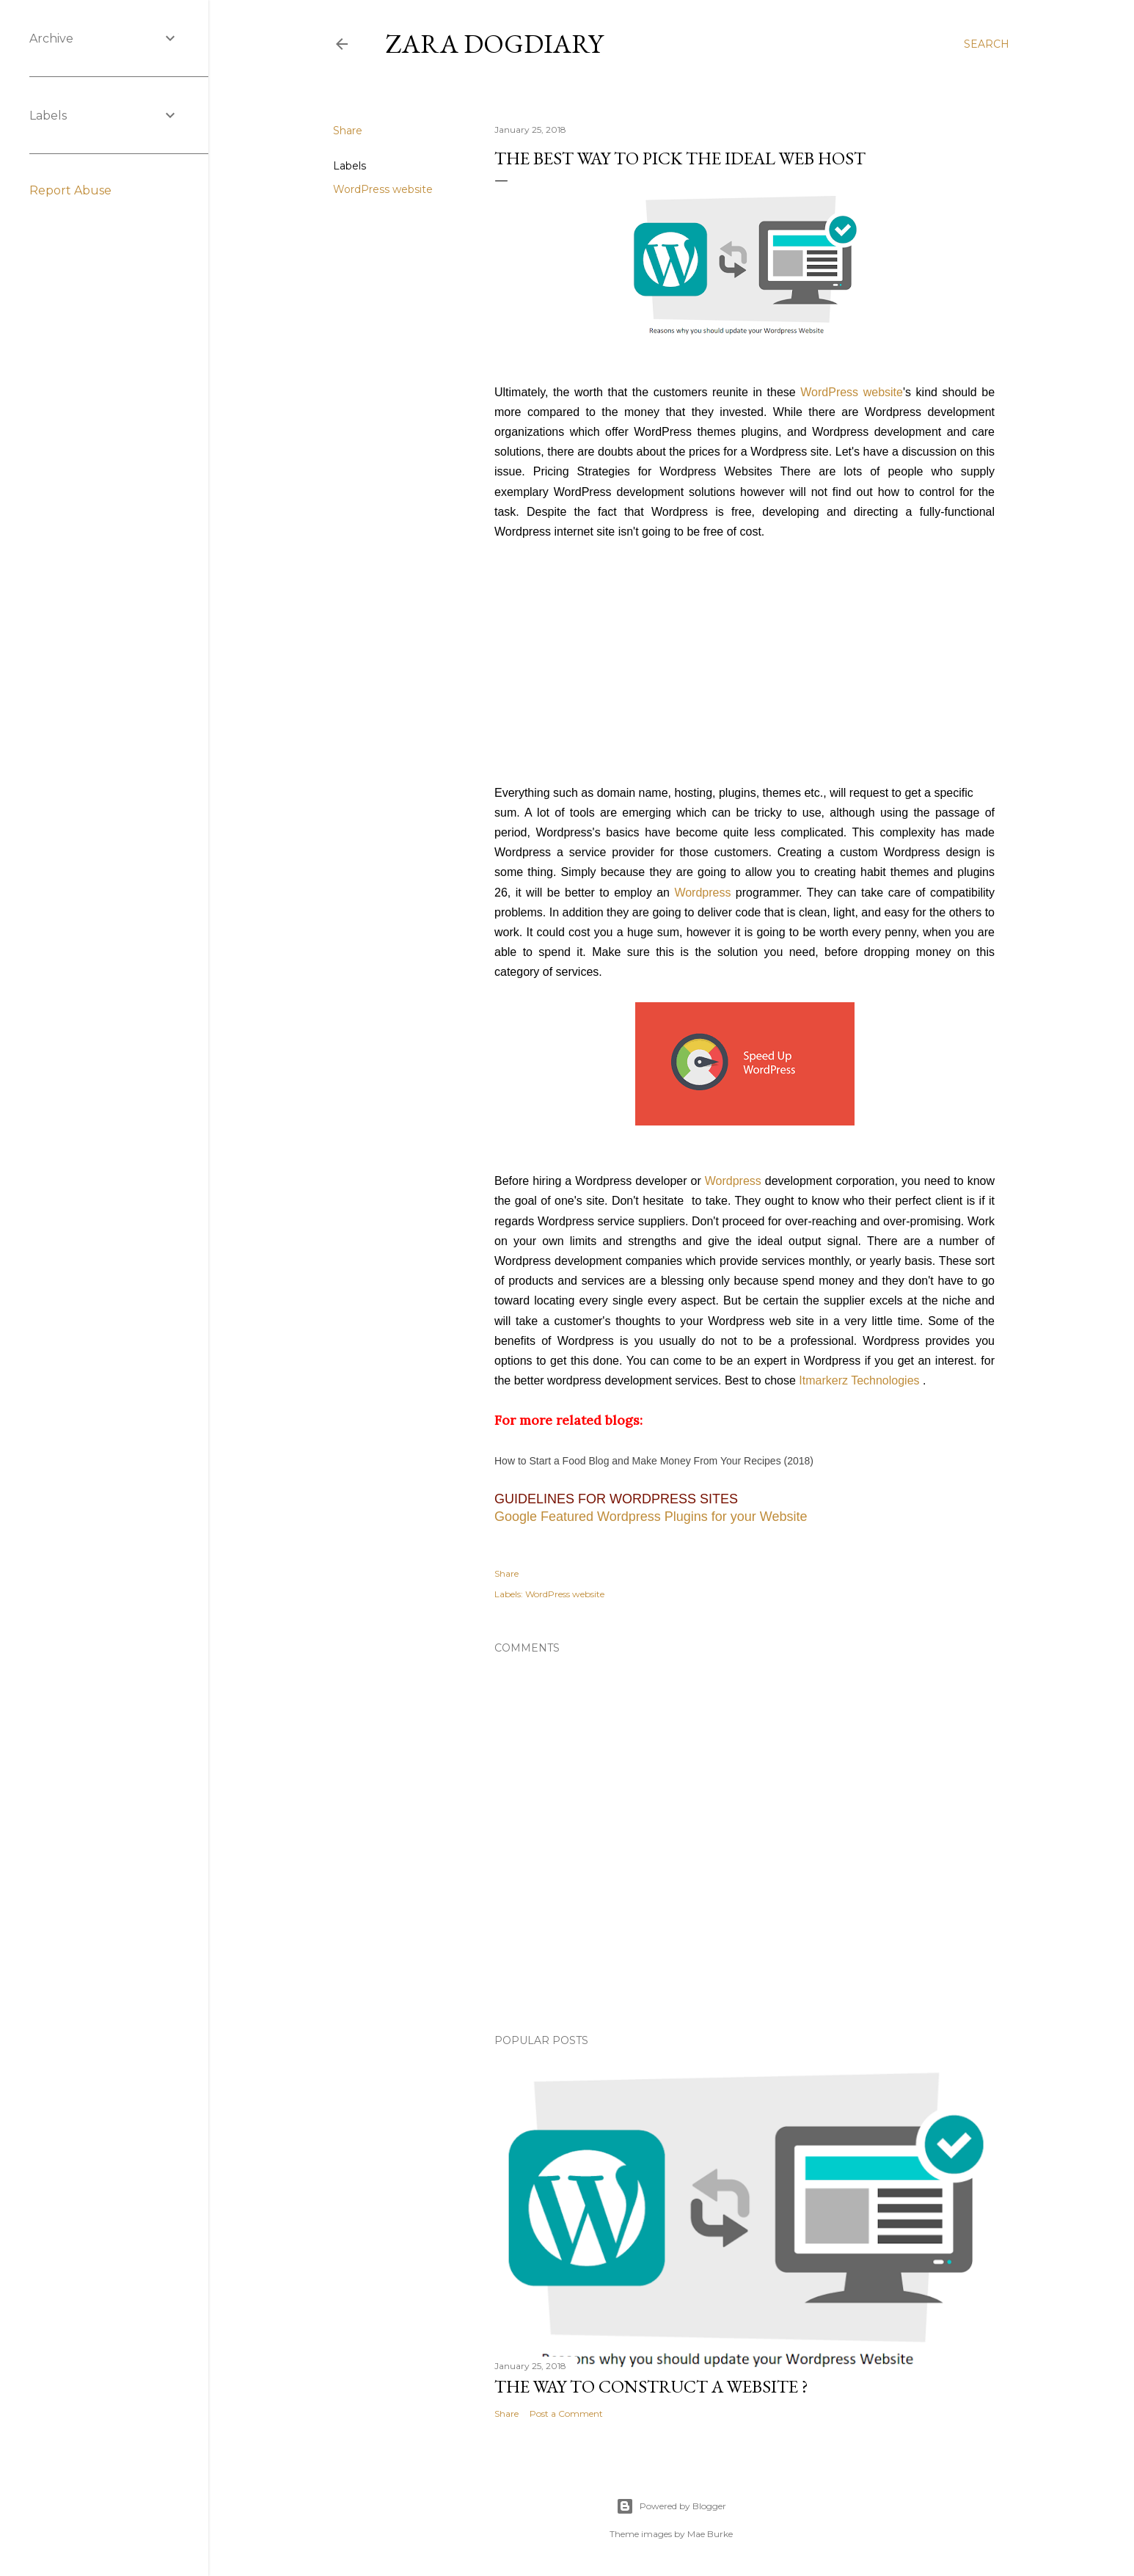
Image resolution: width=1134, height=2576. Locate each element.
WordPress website (383, 189)
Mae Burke (710, 2533)
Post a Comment (566, 2413)
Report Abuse (70, 190)
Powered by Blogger (671, 2506)
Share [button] (347, 130)
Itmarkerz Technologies (859, 1380)
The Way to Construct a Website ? (651, 2386)
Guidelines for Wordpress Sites (616, 1499)
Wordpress (702, 892)
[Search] (986, 44)
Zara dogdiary (494, 43)
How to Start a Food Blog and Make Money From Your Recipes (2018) (653, 1461)
